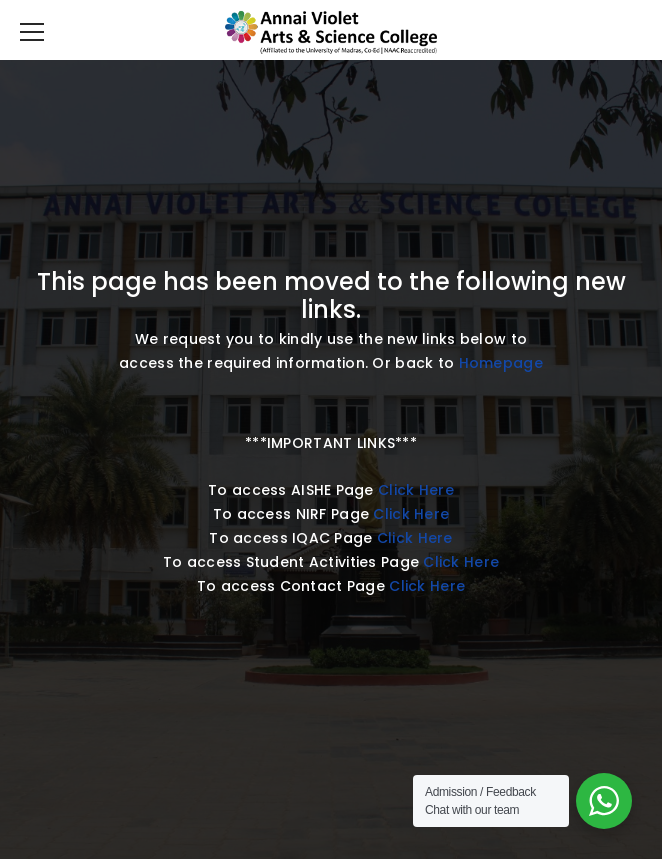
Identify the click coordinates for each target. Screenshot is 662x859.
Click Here (416, 490)
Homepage (501, 363)
